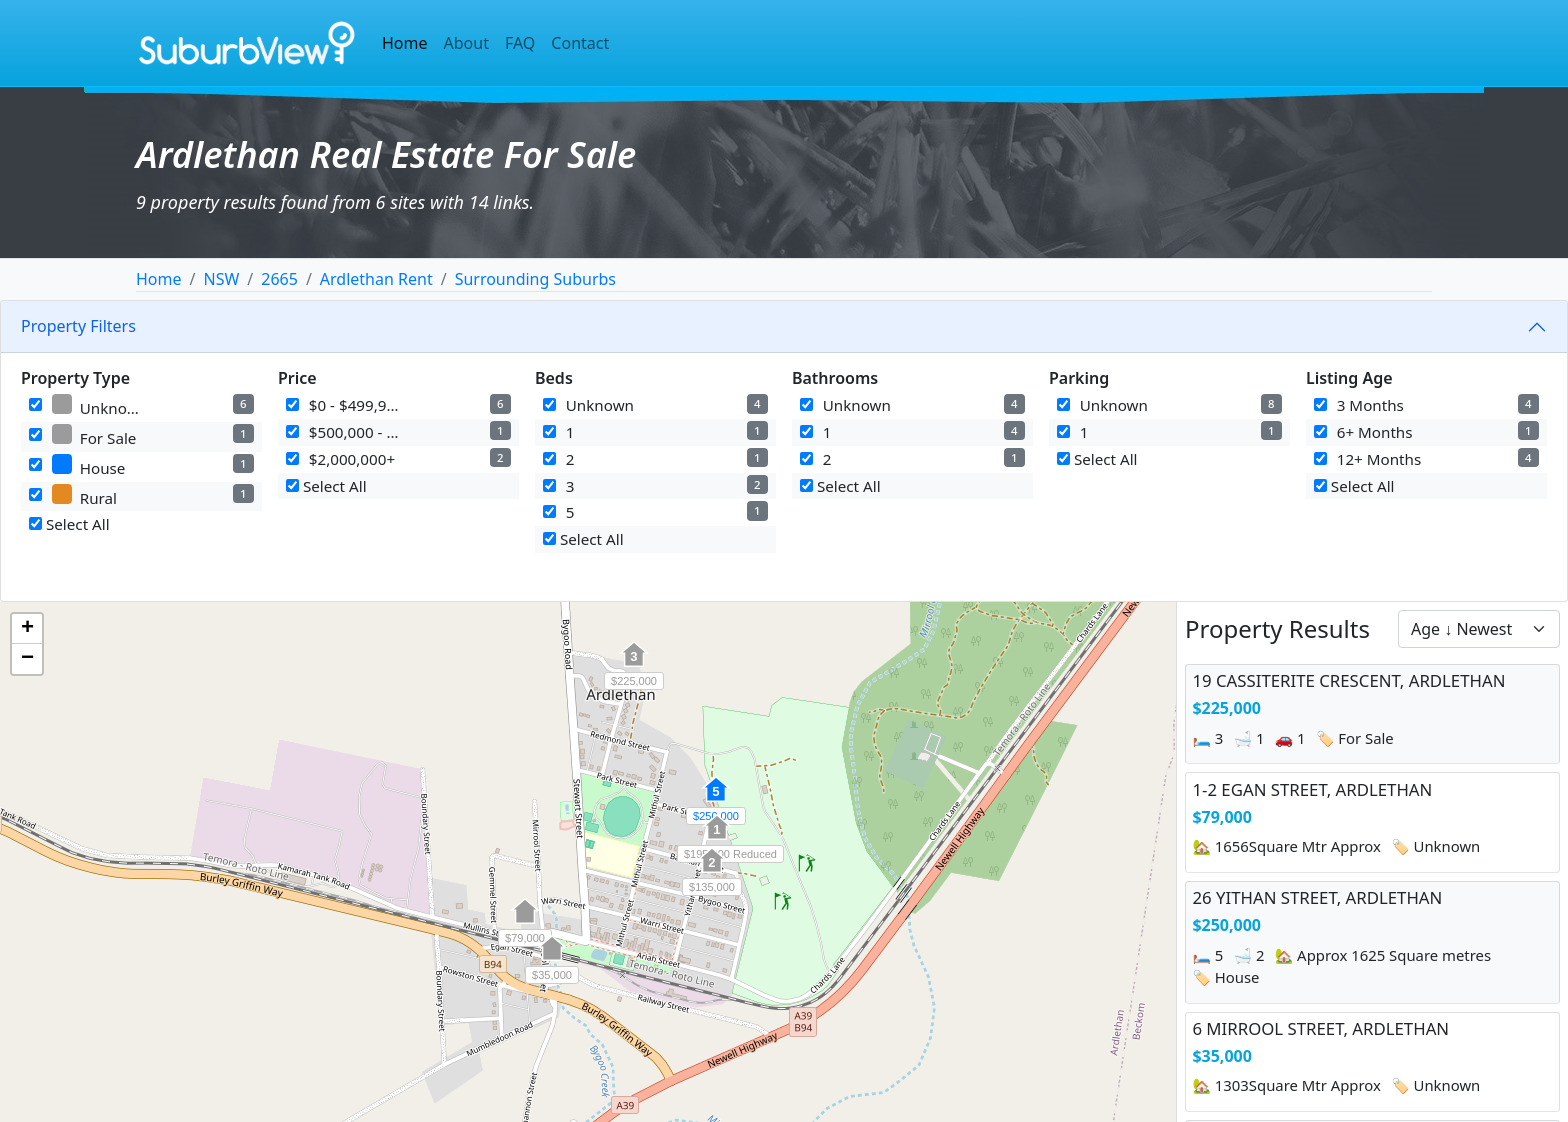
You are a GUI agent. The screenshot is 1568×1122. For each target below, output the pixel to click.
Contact (580, 43)
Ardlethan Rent (376, 279)
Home (405, 43)
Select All (69, 524)
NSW (221, 279)
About (466, 43)
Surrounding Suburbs (535, 279)
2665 (279, 279)
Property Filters (78, 326)
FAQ (520, 43)
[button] (634, 665)
